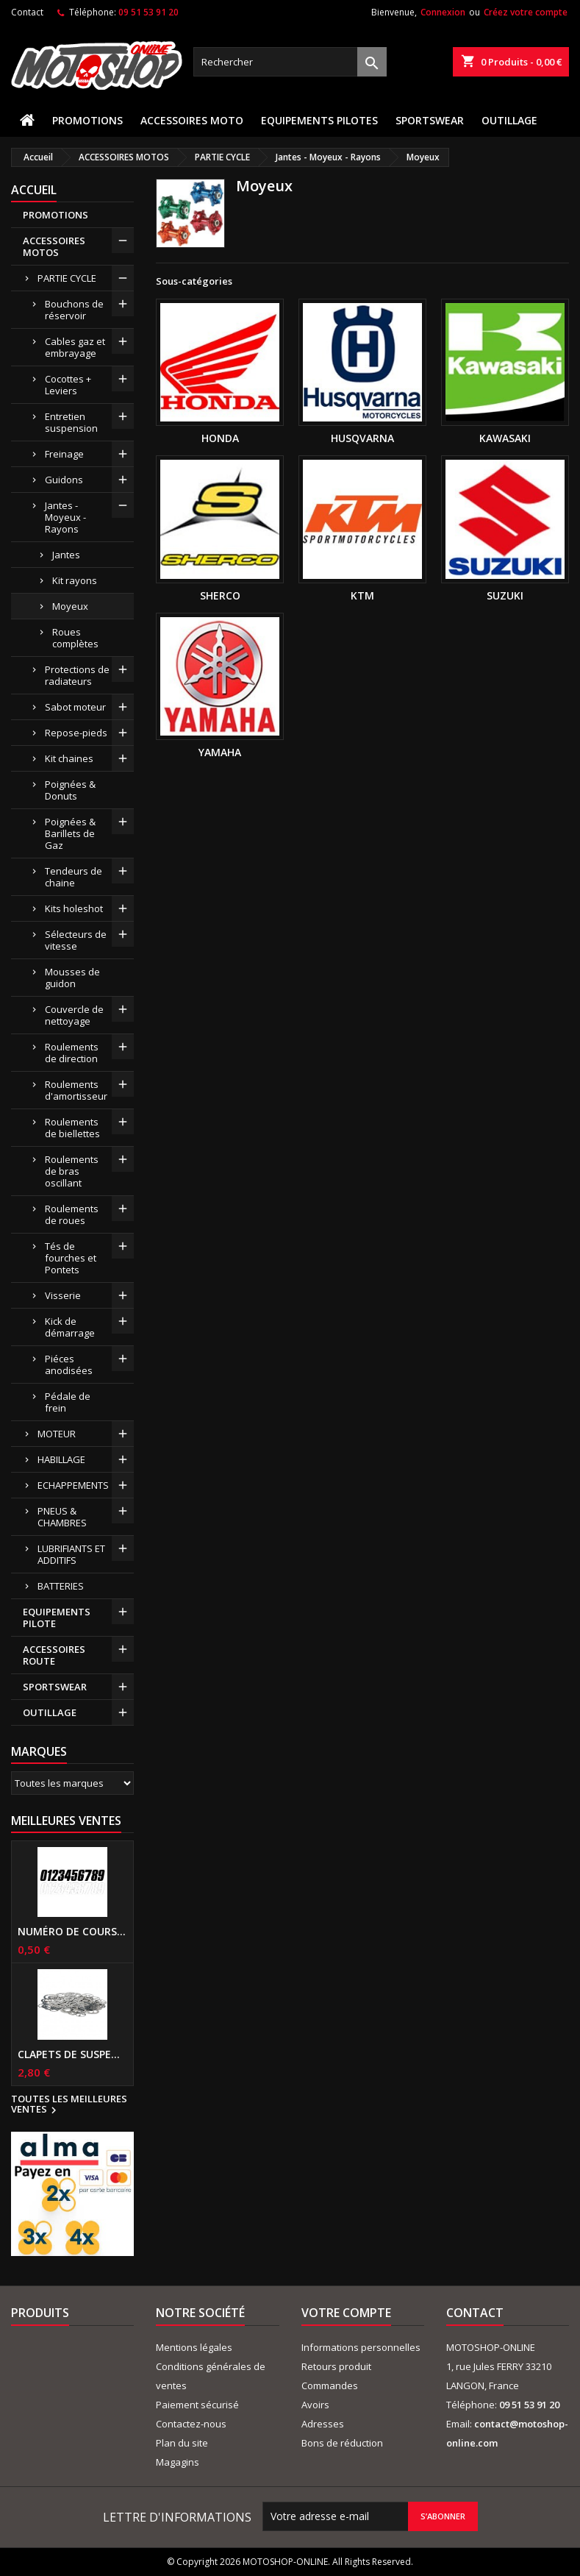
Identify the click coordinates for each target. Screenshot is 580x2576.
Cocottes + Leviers (68, 384)
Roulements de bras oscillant (72, 1171)
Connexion (442, 12)
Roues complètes (75, 637)
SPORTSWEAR (429, 120)
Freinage (64, 453)
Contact (27, 12)
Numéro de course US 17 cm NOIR (72, 1932)
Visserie (63, 1295)
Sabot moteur (75, 707)
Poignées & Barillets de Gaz (70, 833)
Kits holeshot (74, 908)
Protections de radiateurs (77, 675)
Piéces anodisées (69, 1364)
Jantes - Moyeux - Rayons (65, 517)
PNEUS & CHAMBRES (62, 1516)
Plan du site (182, 2442)
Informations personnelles (360, 2347)
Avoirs (315, 2404)
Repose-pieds (76, 732)
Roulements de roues (72, 1214)
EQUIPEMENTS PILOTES (319, 120)
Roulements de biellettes (72, 1127)
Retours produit (336, 2366)
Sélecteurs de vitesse (76, 940)
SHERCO (220, 595)
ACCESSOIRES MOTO (191, 120)
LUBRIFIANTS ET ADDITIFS (71, 1554)
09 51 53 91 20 (148, 12)
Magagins (177, 2462)
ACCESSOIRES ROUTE (54, 1655)
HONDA (220, 438)
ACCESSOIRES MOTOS (54, 246)
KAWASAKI (505, 438)
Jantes (66, 554)
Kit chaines (69, 758)
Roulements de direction (72, 1052)
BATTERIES (60, 1586)
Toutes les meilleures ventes (69, 2105)
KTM (362, 595)
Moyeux (70, 606)
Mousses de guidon (72, 977)
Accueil (34, 190)
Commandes (329, 2385)
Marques (39, 1751)
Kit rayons (74, 580)
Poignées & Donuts (70, 790)
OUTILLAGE (509, 120)
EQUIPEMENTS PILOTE (56, 1617)
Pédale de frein (67, 1402)
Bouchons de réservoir (74, 309)
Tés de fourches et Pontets (70, 1257)
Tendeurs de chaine (73, 876)
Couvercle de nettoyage (74, 1015)
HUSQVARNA (362, 438)
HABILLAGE (61, 1459)
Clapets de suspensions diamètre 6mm (72, 2054)
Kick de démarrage (70, 1326)
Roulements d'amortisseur (76, 1090)
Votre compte (346, 2313)
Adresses (322, 2423)
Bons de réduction (342, 2442)
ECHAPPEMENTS (73, 1485)
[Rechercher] (290, 62)
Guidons (64, 479)
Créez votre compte (526, 12)
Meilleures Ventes (66, 1820)
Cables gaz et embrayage (75, 347)
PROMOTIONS (87, 120)
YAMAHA (219, 752)
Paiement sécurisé (197, 2404)
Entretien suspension (71, 422)
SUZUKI (505, 595)
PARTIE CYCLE (66, 278)
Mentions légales (194, 2347)
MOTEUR (56, 1433)
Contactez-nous (191, 2423)
